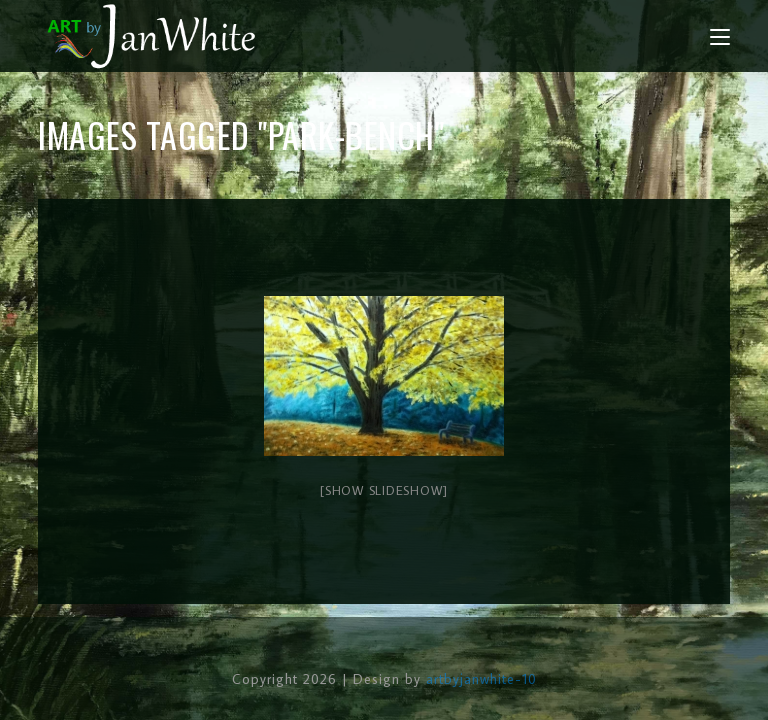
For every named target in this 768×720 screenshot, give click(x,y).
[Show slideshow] (384, 490)
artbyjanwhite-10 (481, 679)
